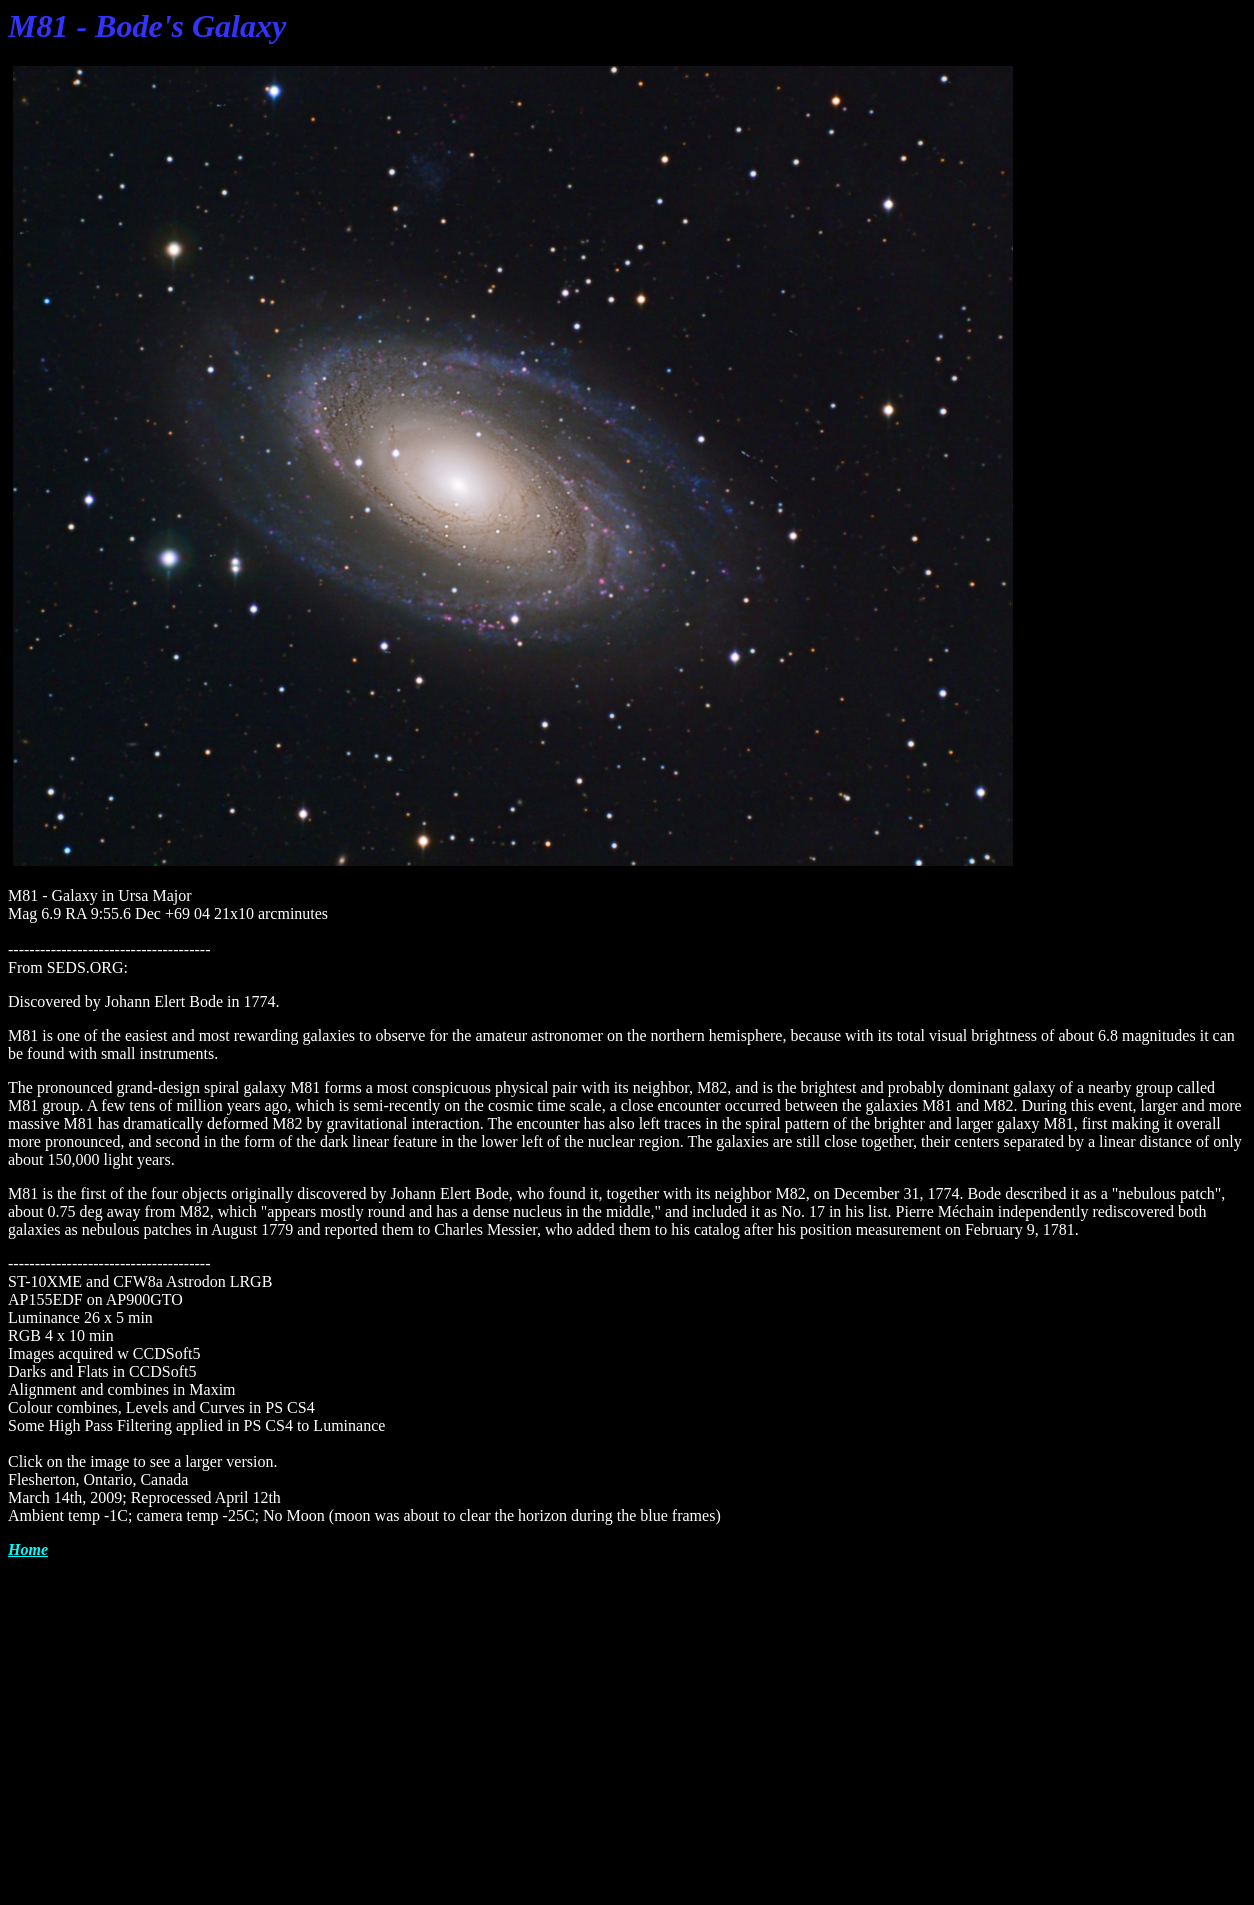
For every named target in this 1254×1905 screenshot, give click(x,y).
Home (28, 1549)
